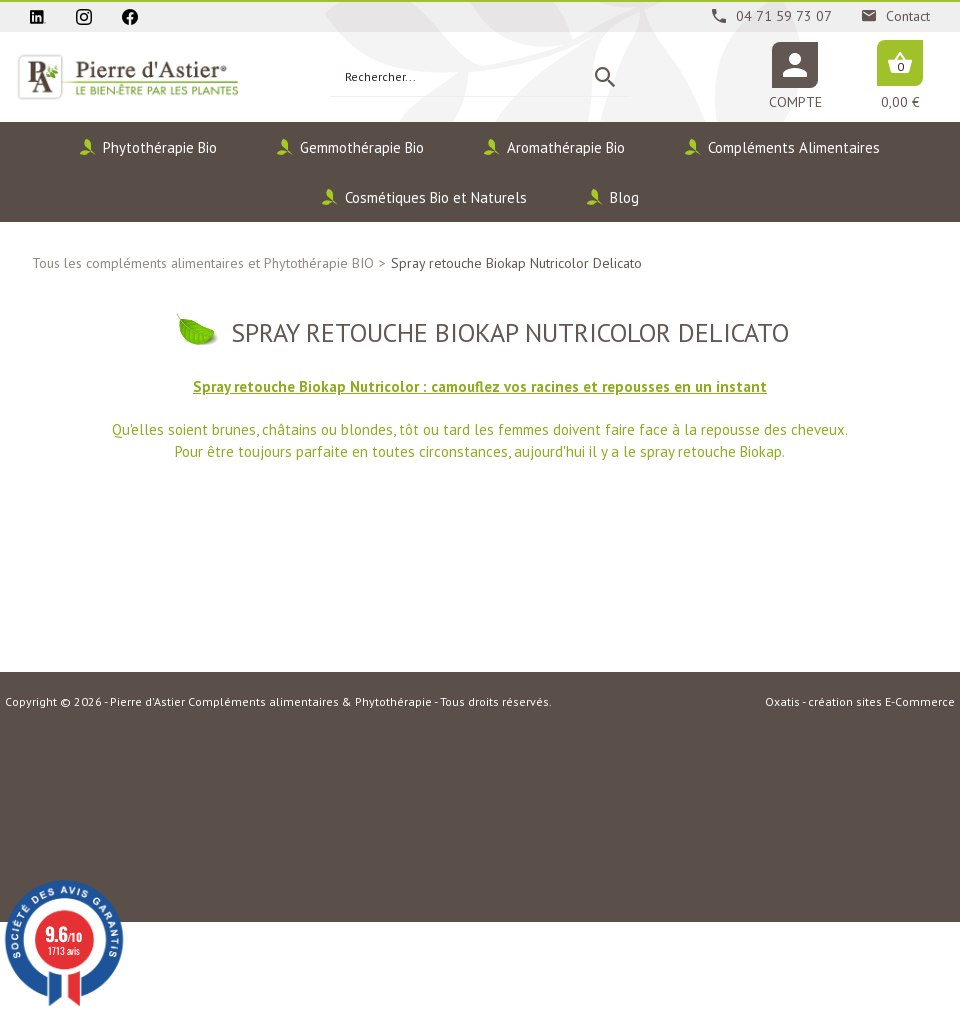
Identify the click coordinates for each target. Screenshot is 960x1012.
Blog (624, 197)
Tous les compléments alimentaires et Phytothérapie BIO (203, 263)
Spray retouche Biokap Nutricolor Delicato (516, 263)
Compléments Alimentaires (794, 147)
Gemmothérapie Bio (362, 147)
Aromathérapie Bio (566, 147)
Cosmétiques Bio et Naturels (436, 197)
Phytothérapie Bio (160, 147)
